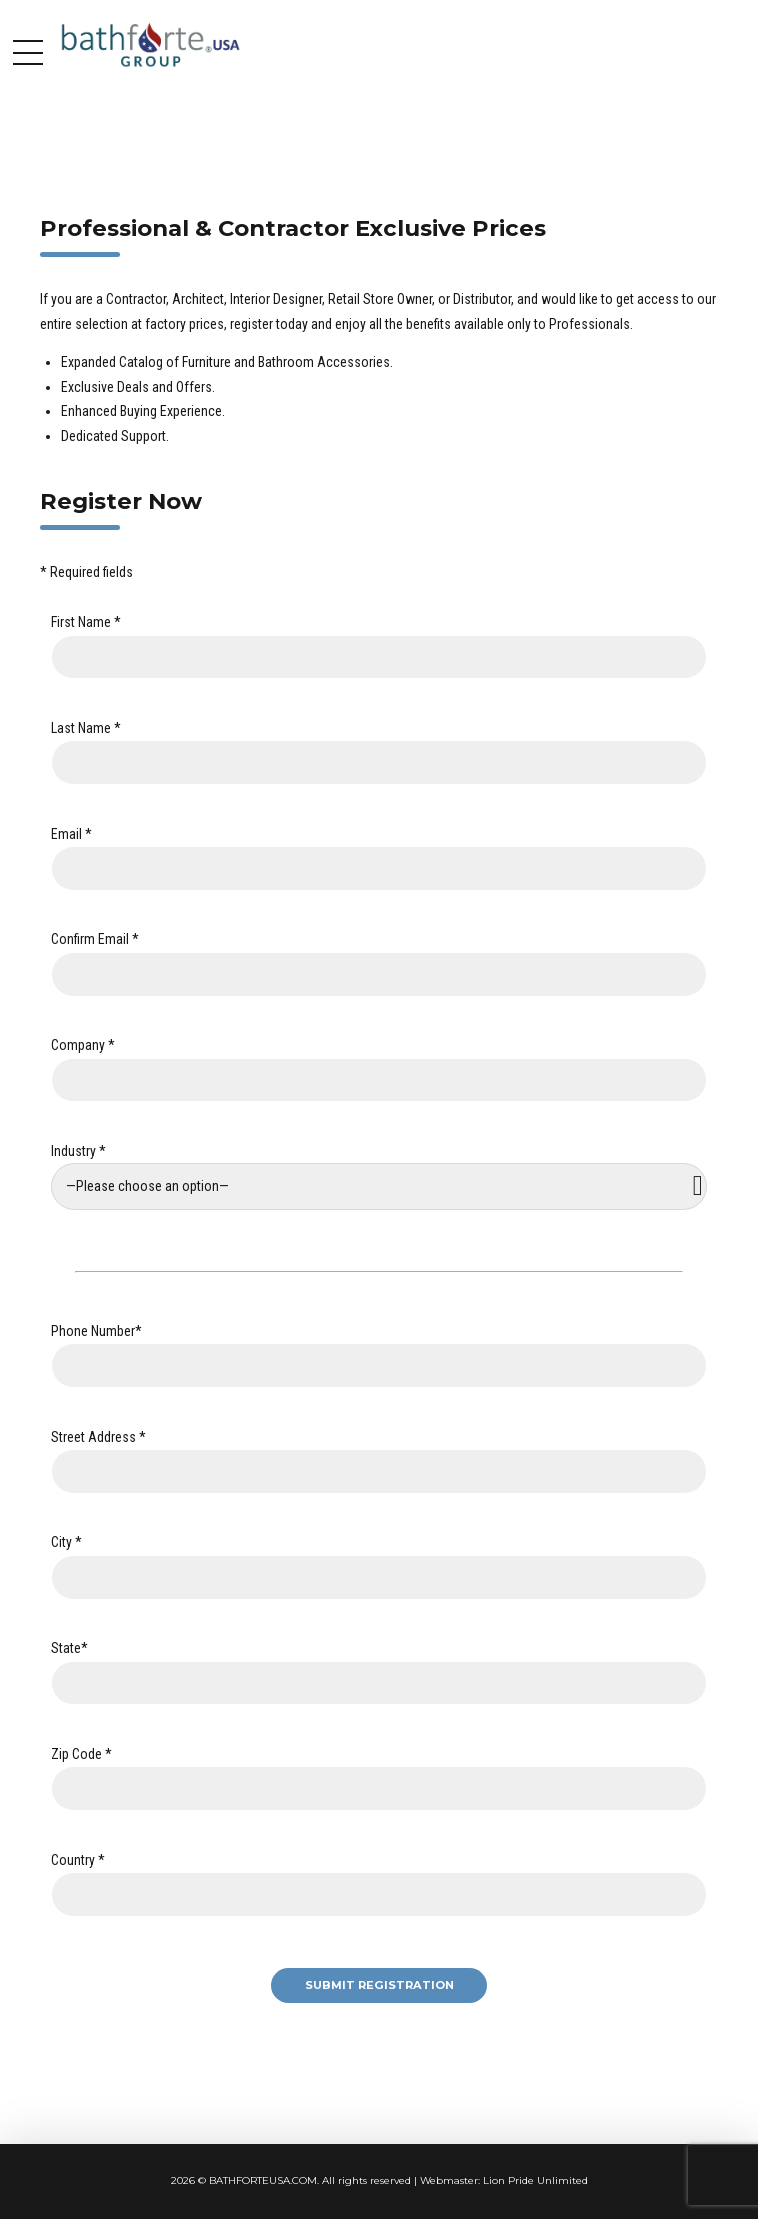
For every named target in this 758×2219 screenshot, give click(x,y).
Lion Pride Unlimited (535, 2180)
